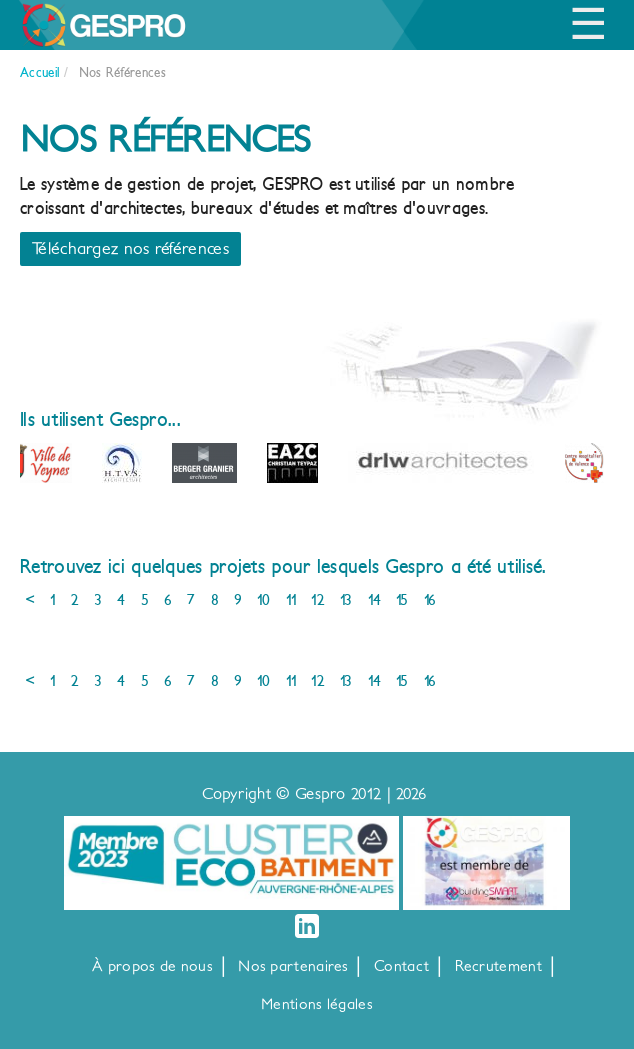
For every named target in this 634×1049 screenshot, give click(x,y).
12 (318, 600)
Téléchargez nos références (130, 248)
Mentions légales (317, 1004)
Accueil (39, 72)
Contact (401, 966)
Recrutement (498, 966)
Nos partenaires (293, 966)
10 (264, 600)
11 (291, 600)
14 (375, 600)
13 (346, 600)
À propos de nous (152, 966)
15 (402, 600)
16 (430, 600)
